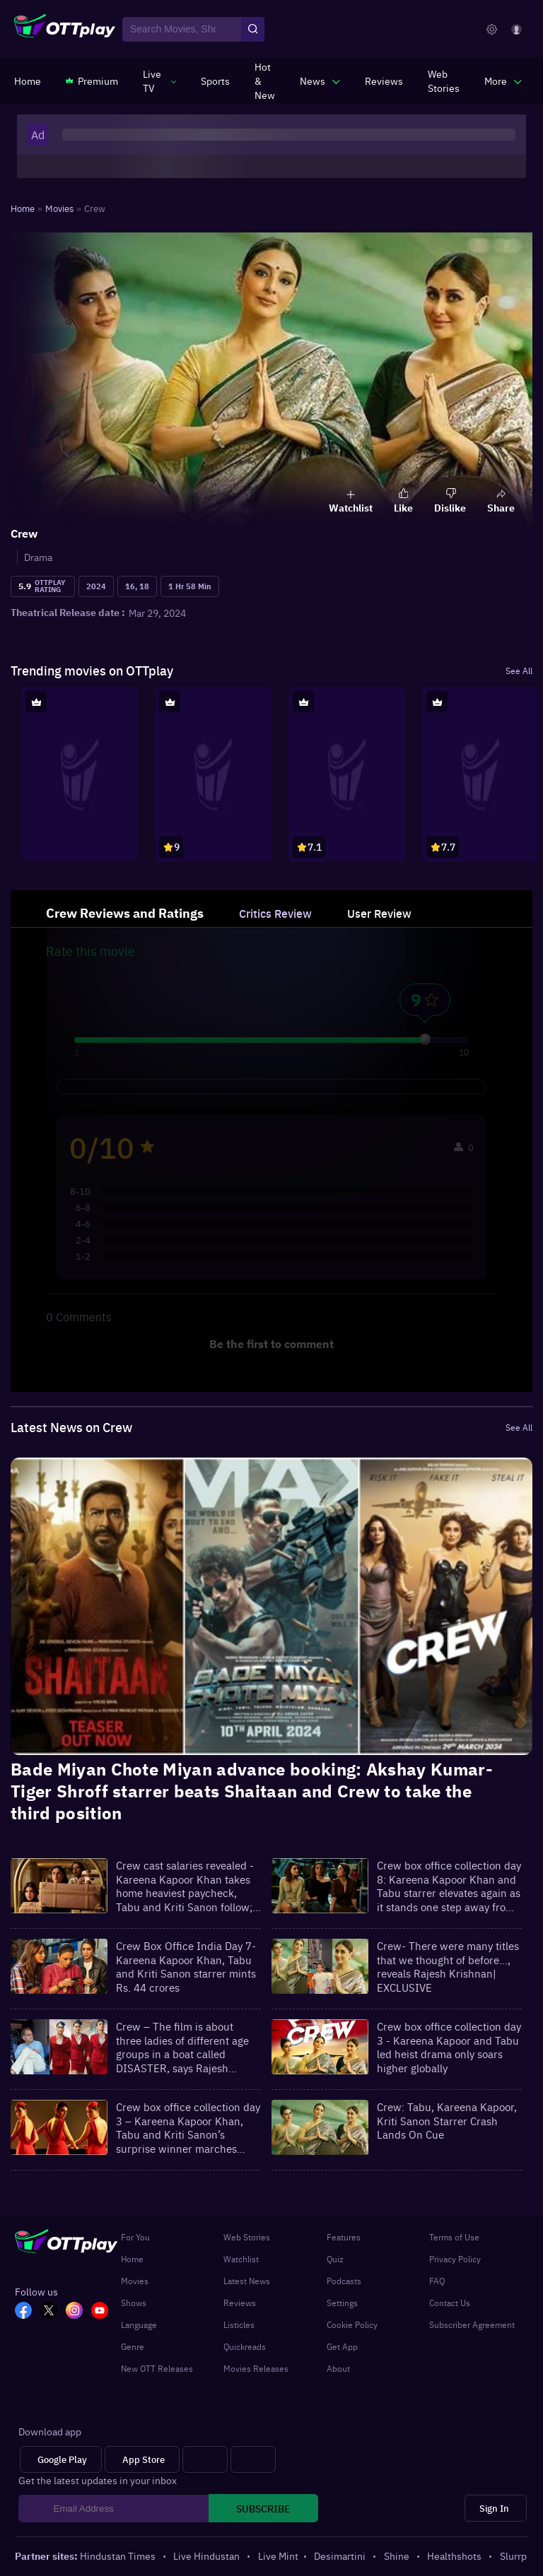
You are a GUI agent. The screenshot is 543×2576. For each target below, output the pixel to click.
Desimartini (341, 2555)
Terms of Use (454, 2237)
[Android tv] (205, 2460)
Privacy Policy (455, 2258)
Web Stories (246, 2237)
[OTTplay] (64, 29)
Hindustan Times (119, 2555)
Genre (132, 2346)
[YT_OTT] (104, 2312)
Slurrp (513, 2555)
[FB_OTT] (27, 2312)
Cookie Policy (352, 2324)
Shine (397, 2555)
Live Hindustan (207, 2555)
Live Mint (278, 2555)
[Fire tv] (253, 2460)
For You (135, 2237)
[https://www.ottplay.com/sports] (215, 80)
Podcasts (344, 2280)
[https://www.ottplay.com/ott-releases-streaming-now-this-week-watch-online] (265, 80)
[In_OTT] (78, 2312)
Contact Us (449, 2302)
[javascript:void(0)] (159, 80)
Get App (342, 2346)
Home (132, 2258)
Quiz (335, 2258)
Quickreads (244, 2346)
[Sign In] (496, 2508)
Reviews (239, 2302)
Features (344, 2237)
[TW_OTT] (53, 2312)
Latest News (246, 2280)
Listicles (239, 2324)
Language (139, 2324)
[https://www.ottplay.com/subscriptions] (92, 80)
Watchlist (241, 2258)
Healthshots (455, 2555)
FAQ (437, 2280)
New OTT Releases (157, 2368)
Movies (134, 2280)
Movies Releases (255, 2368)
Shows (133, 2302)
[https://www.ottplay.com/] (27, 80)
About (338, 2368)
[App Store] (142, 2460)
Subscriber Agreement (472, 2324)
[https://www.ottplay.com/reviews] (384, 80)
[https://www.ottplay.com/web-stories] (444, 80)
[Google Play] (61, 2460)
